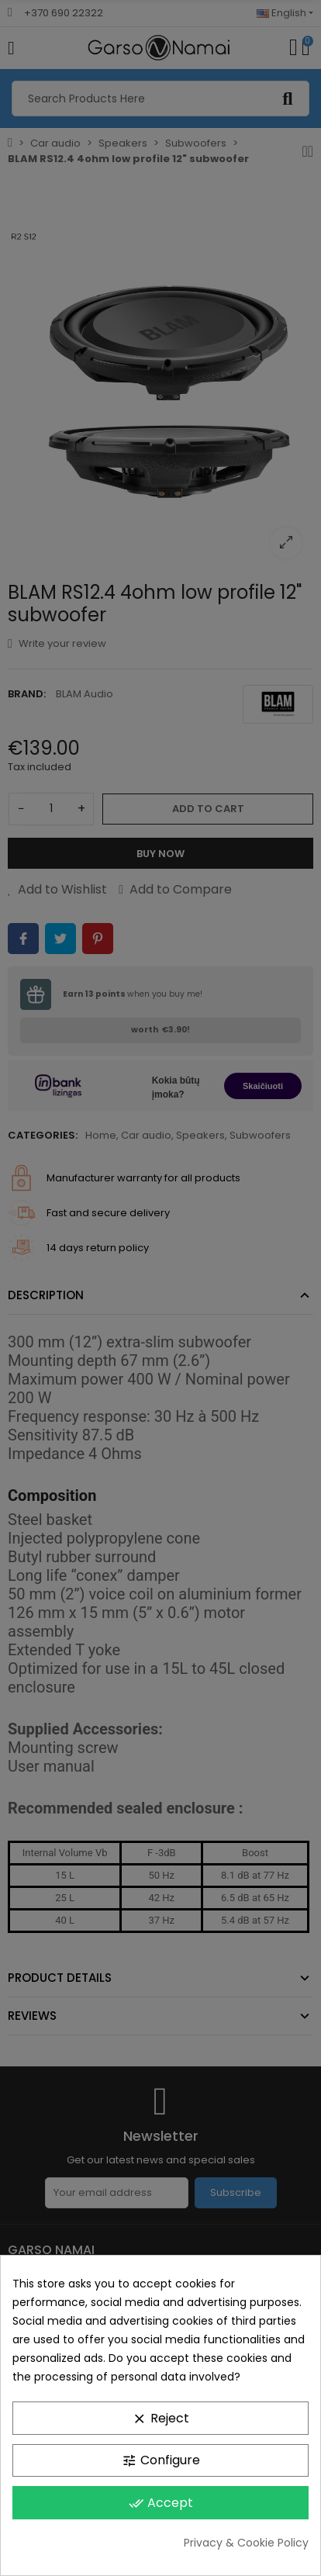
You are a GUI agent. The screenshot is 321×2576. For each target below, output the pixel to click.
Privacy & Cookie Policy (246, 2542)
